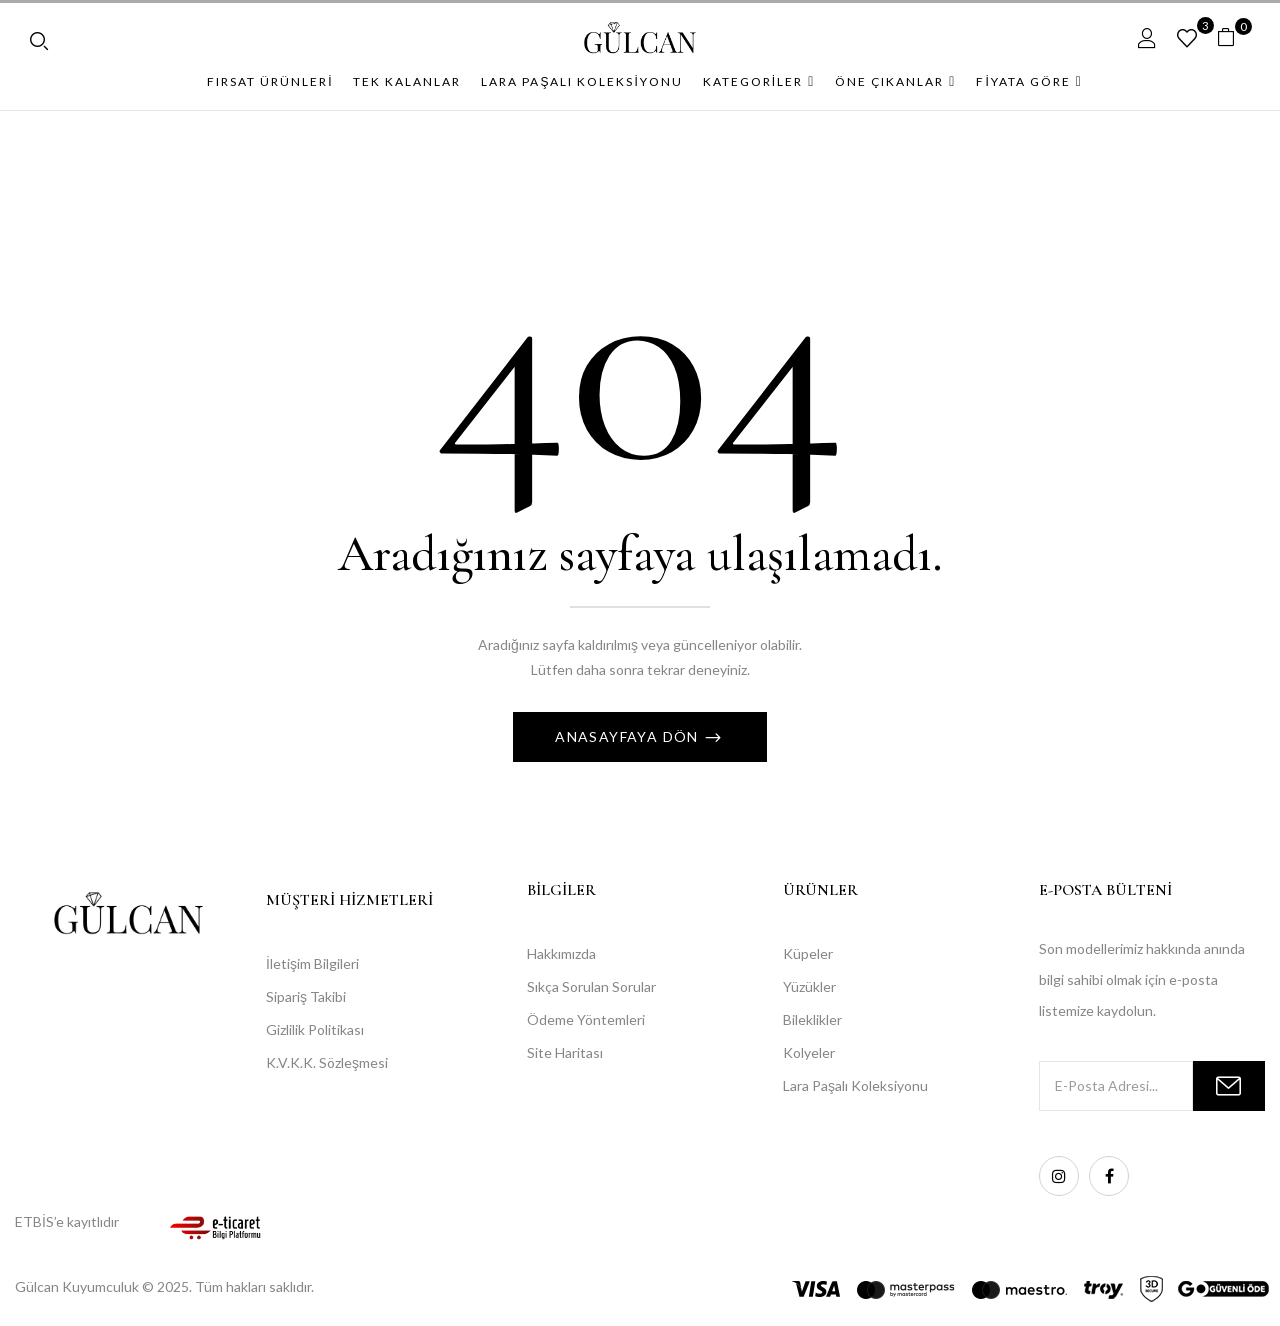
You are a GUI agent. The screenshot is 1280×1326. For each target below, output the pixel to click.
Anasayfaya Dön (629, 736)
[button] (1233, 37)
